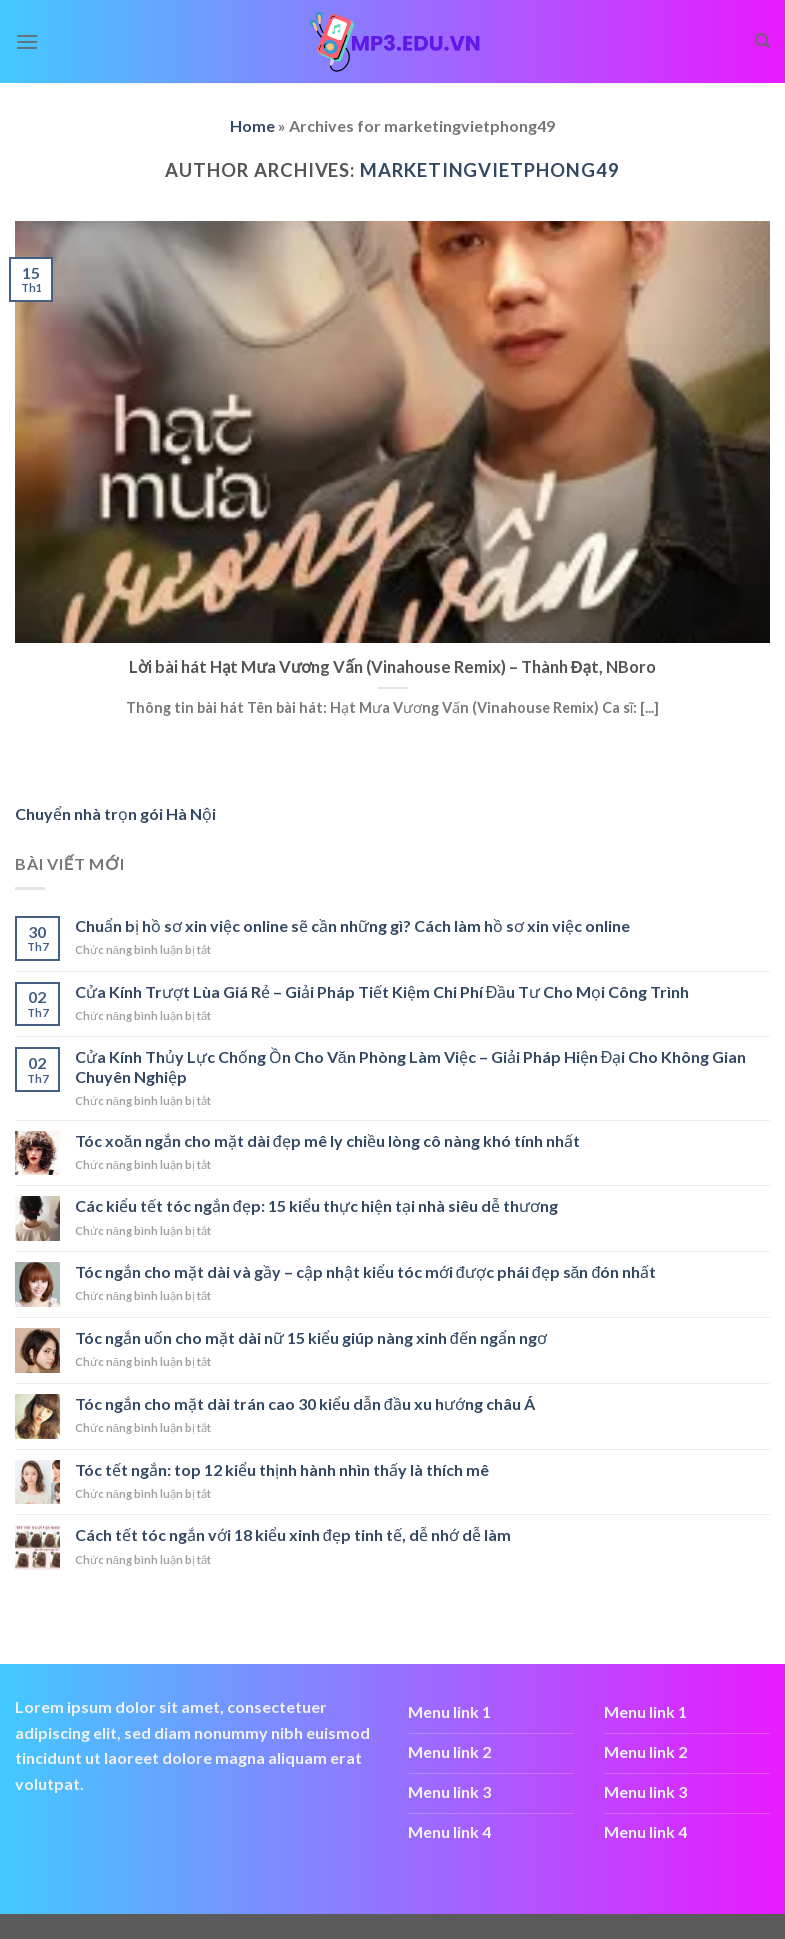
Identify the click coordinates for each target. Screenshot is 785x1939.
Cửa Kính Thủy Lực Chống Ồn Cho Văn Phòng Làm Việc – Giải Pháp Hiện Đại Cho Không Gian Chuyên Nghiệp (410, 1066)
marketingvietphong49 (489, 170)
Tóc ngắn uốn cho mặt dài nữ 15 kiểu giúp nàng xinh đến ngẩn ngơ (311, 1337)
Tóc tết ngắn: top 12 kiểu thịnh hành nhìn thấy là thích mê (282, 1469)
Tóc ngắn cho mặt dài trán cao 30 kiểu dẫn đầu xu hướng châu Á (305, 1403)
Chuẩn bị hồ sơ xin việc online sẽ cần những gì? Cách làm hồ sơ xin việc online (352, 925)
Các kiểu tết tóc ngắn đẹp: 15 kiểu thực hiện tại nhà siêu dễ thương (316, 1205)
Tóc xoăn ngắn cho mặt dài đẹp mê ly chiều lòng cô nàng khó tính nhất (327, 1140)
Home (252, 125)
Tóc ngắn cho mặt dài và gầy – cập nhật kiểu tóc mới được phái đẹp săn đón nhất (366, 1271)
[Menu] (27, 41)
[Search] (762, 41)
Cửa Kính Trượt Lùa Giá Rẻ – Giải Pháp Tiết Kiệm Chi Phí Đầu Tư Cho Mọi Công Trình (382, 991)
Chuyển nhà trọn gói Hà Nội (115, 813)
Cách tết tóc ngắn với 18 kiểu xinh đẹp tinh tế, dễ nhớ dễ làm (293, 1534)
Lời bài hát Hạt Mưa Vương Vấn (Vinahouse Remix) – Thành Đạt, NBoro (392, 667)
